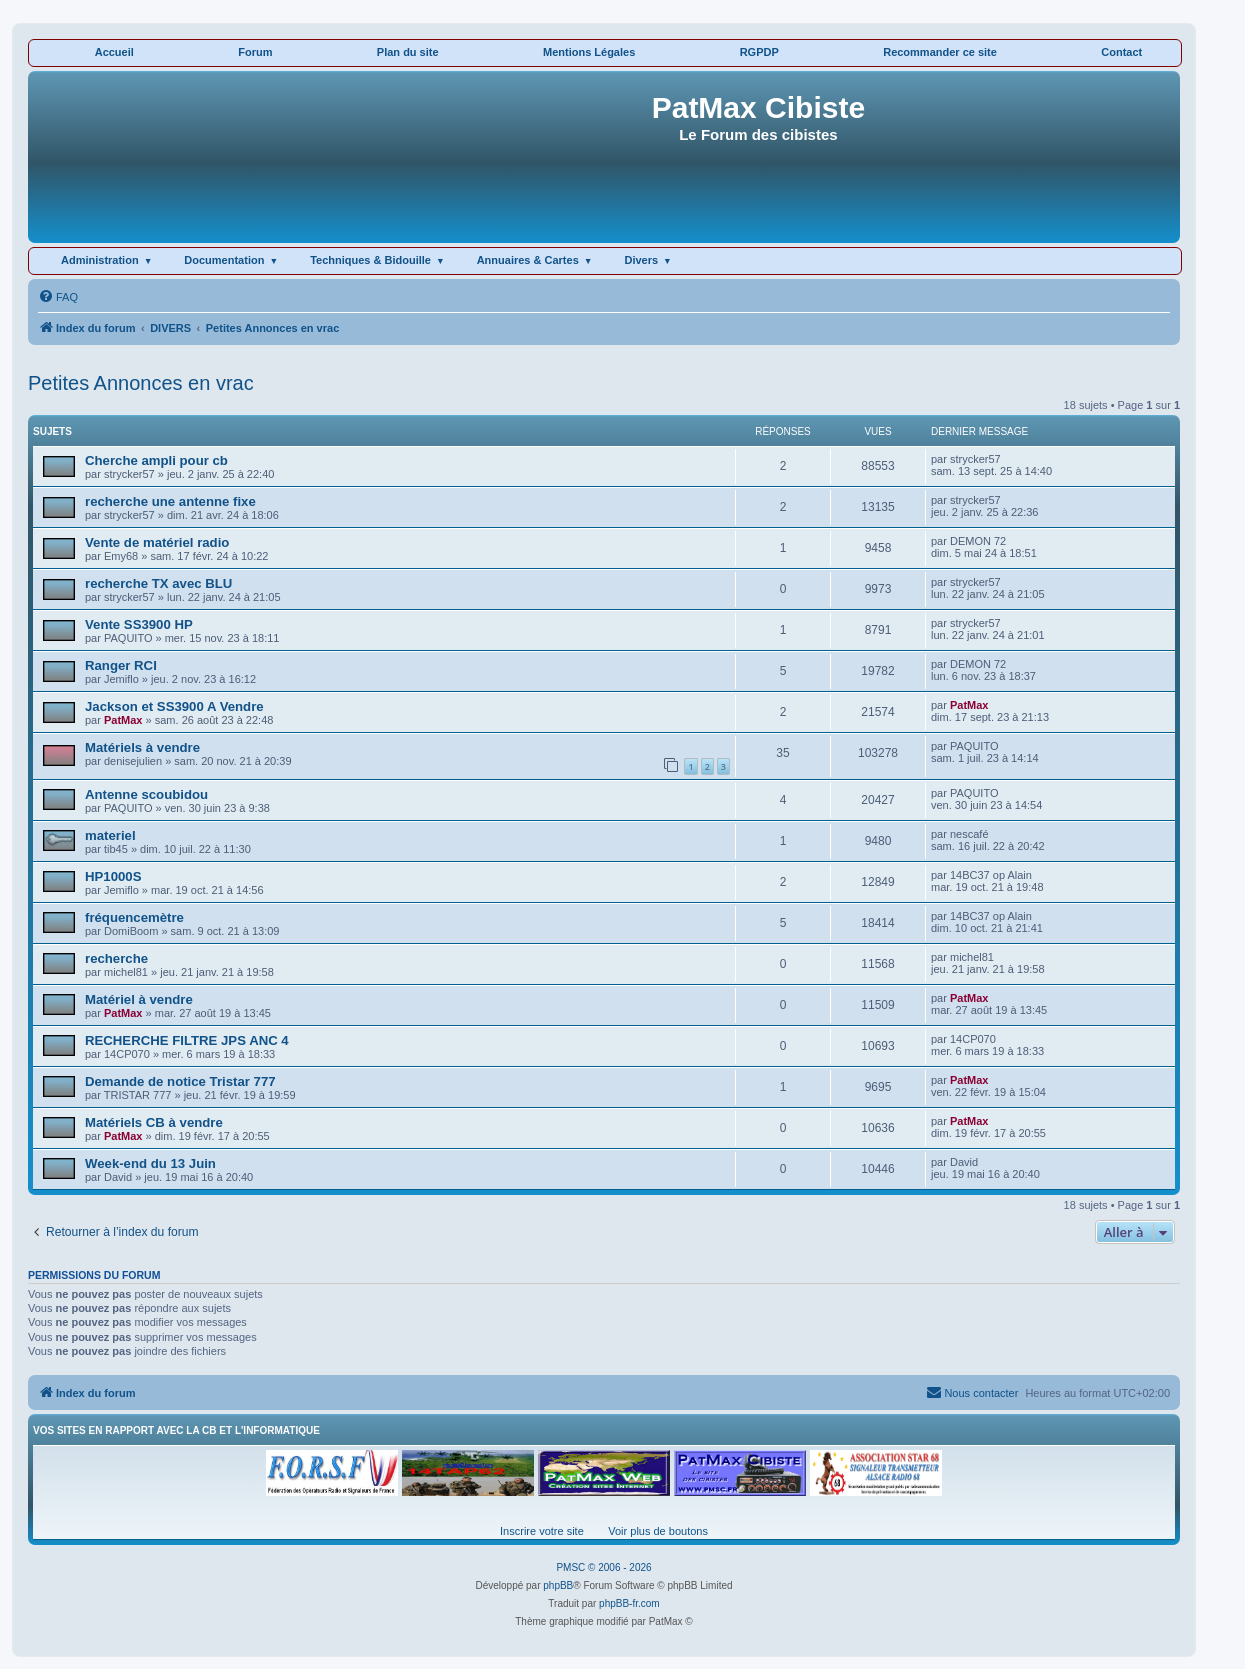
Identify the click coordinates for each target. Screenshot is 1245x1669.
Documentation (224, 260)
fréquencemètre (134, 917)
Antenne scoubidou (146, 794)
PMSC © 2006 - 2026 (603, 1567)
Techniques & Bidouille (370, 260)
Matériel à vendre (139, 999)
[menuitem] (58, 297)
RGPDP (759, 52)
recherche (116, 958)
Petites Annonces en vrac (141, 383)
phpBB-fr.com (629, 1603)
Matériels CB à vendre (154, 1122)
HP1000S (113, 876)
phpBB (558, 1585)
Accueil (114, 52)
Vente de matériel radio (157, 542)
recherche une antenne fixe (170, 501)
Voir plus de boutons (658, 1531)
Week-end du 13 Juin (150, 1163)
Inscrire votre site (542, 1531)
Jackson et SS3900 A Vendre (174, 706)
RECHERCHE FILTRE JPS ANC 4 (187, 1040)
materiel (110, 835)
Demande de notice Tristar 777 (180, 1081)
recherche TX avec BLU (158, 583)
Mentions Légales (589, 52)
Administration (100, 260)
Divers (641, 260)
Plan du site (408, 52)
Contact (1121, 52)
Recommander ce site (940, 52)
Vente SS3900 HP (139, 624)
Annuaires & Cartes (528, 260)
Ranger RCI (121, 665)
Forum (255, 52)
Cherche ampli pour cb (156, 460)
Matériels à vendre (142, 747)
